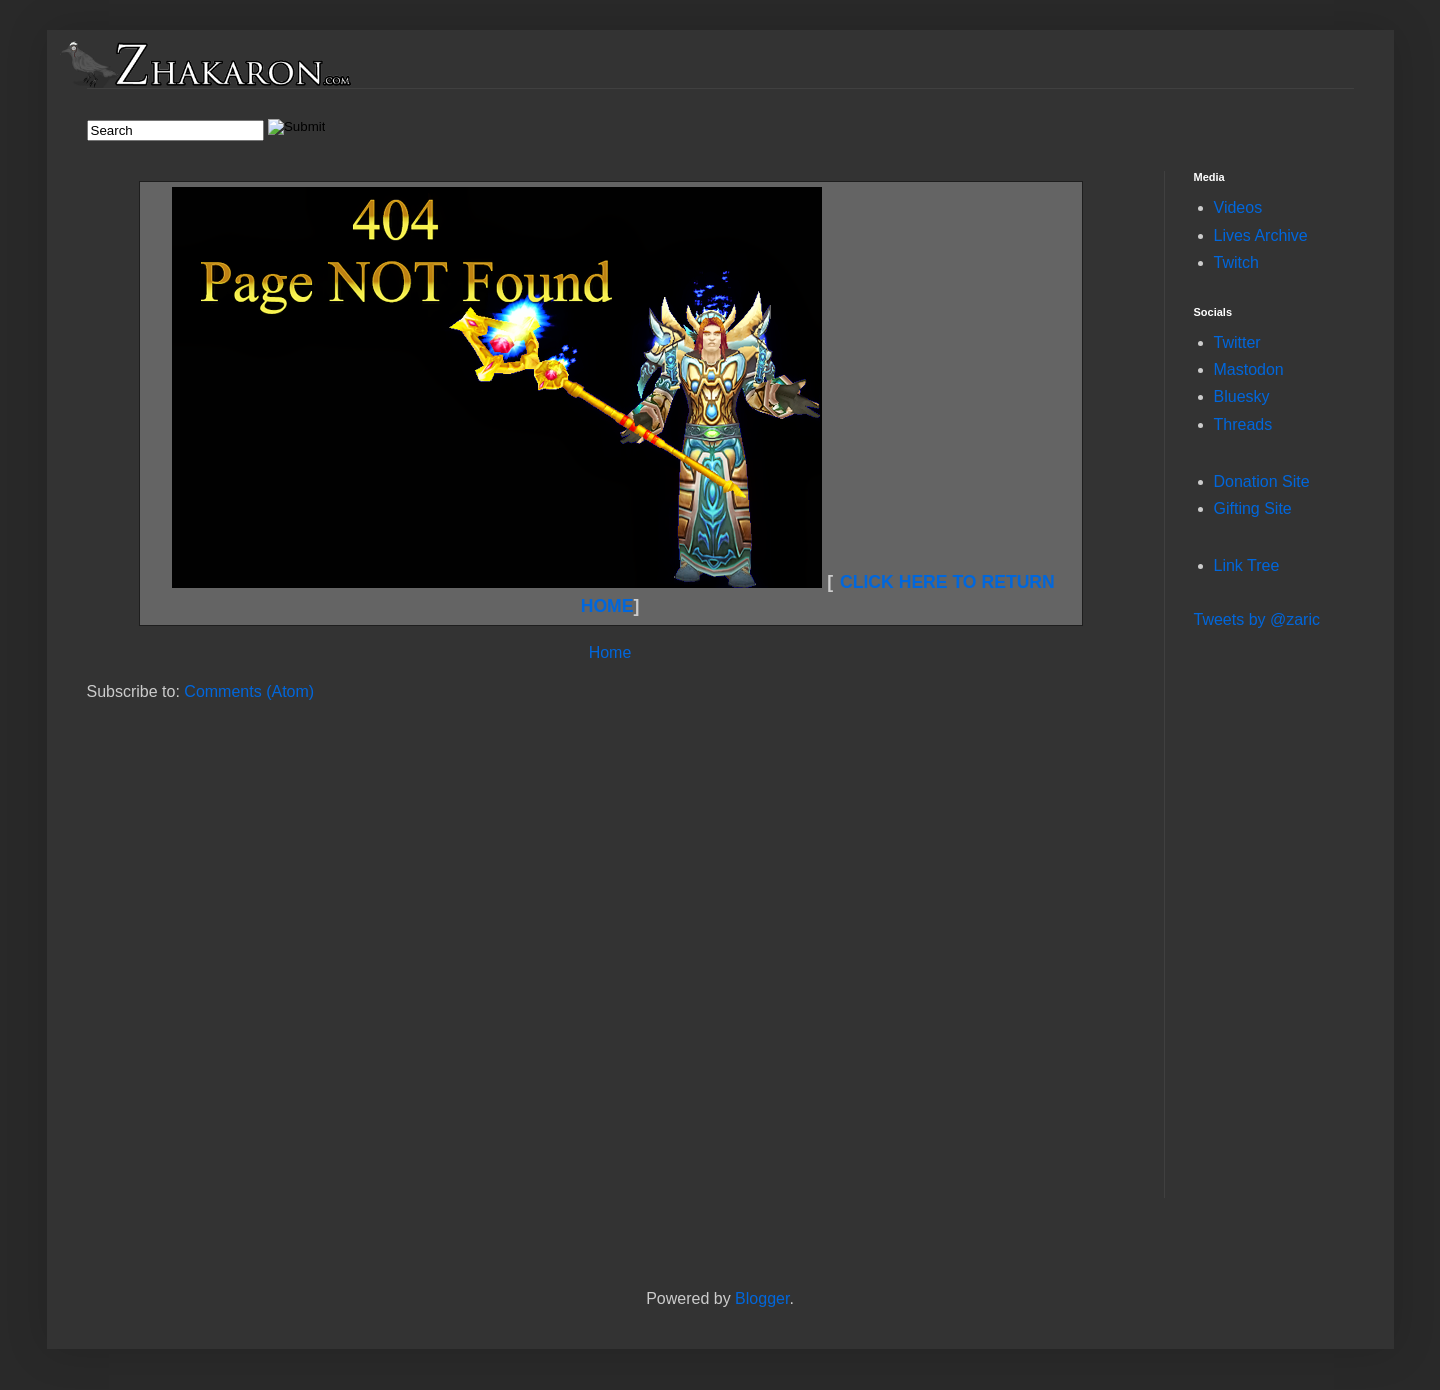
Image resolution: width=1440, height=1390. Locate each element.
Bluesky (1242, 396)
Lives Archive (1261, 235)
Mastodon (1249, 369)
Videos (1238, 207)
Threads (1243, 424)
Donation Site (1262, 481)
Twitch (1236, 262)
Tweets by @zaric (1257, 619)
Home (610, 652)
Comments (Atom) (249, 691)
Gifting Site (1253, 508)
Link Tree (1247, 565)
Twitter (1237, 342)
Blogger (762, 1298)
